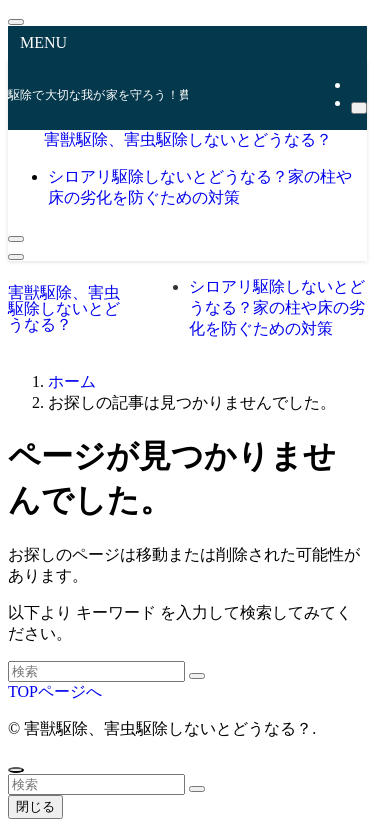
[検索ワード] (96, 671)
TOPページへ (55, 691)
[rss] (357, 84)
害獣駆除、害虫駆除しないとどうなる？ (188, 139)
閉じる (35, 806)
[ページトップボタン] (16, 770)
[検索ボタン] (16, 239)
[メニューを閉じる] (16, 22)
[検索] (359, 108)
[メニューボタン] (16, 257)
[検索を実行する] (197, 676)
